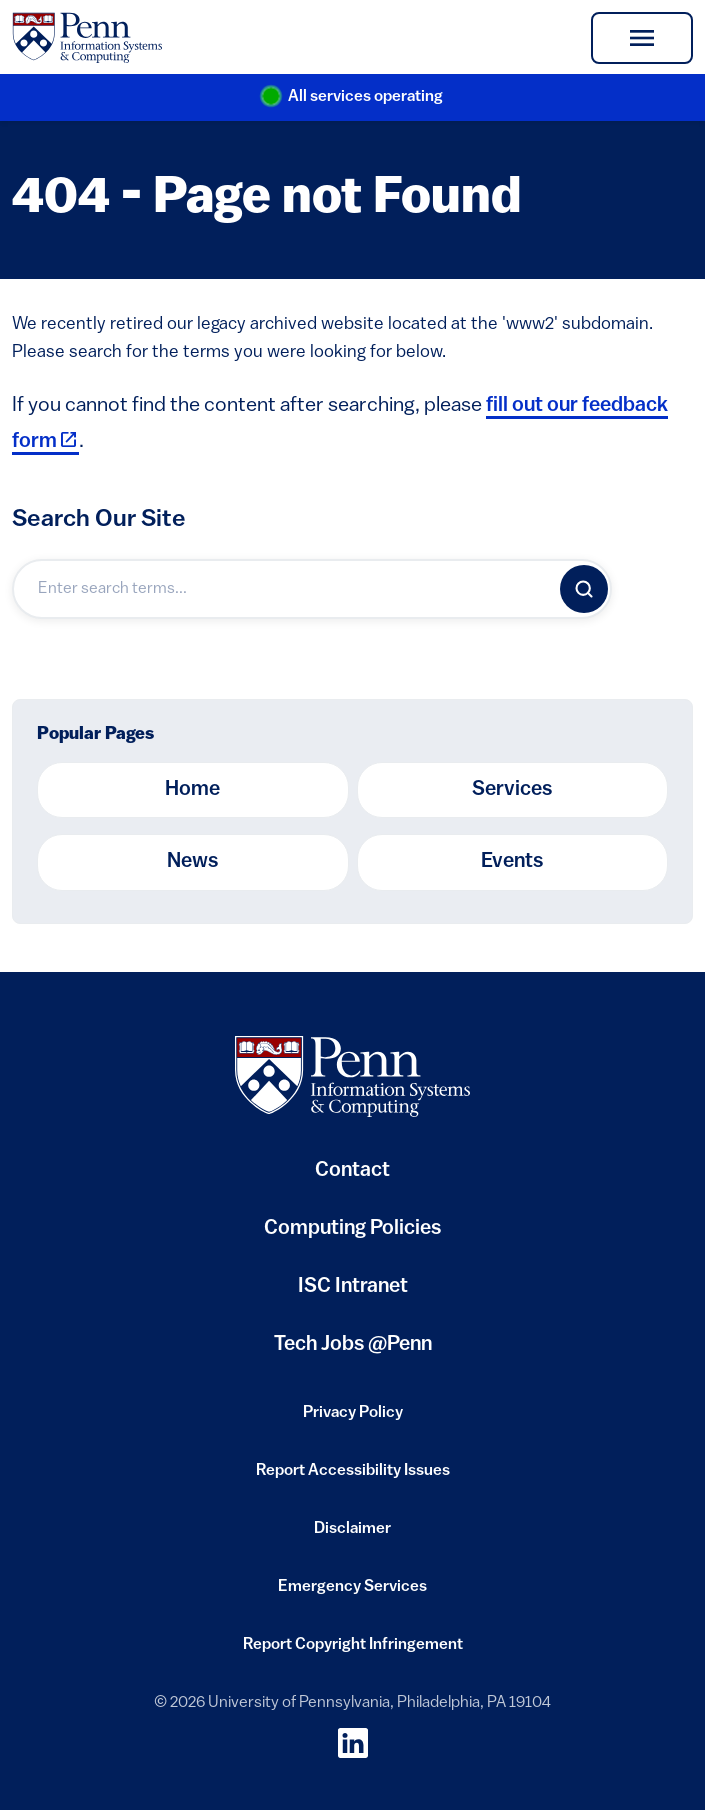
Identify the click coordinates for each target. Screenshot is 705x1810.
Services (512, 790)
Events (512, 862)
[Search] (584, 589)
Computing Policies (352, 1236)
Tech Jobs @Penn (353, 1345)
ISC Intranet (353, 1294)
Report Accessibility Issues (353, 1477)
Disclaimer (352, 1535)
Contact (352, 1171)
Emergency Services (352, 1593)
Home (192, 790)
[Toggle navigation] (642, 38)
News (192, 862)
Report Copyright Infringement (353, 1651)
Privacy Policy (353, 1419)
